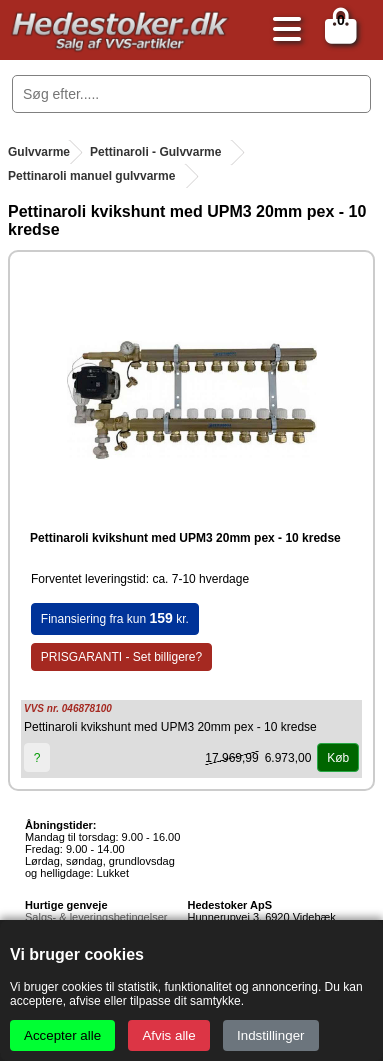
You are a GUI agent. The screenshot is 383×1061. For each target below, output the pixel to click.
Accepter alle (62, 1035)
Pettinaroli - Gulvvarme (155, 152)
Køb (338, 758)
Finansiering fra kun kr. (115, 618)
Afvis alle (168, 1035)
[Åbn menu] (282, 30)
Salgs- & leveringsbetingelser (96, 917)
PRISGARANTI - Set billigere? (121, 657)
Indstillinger (270, 1035)
